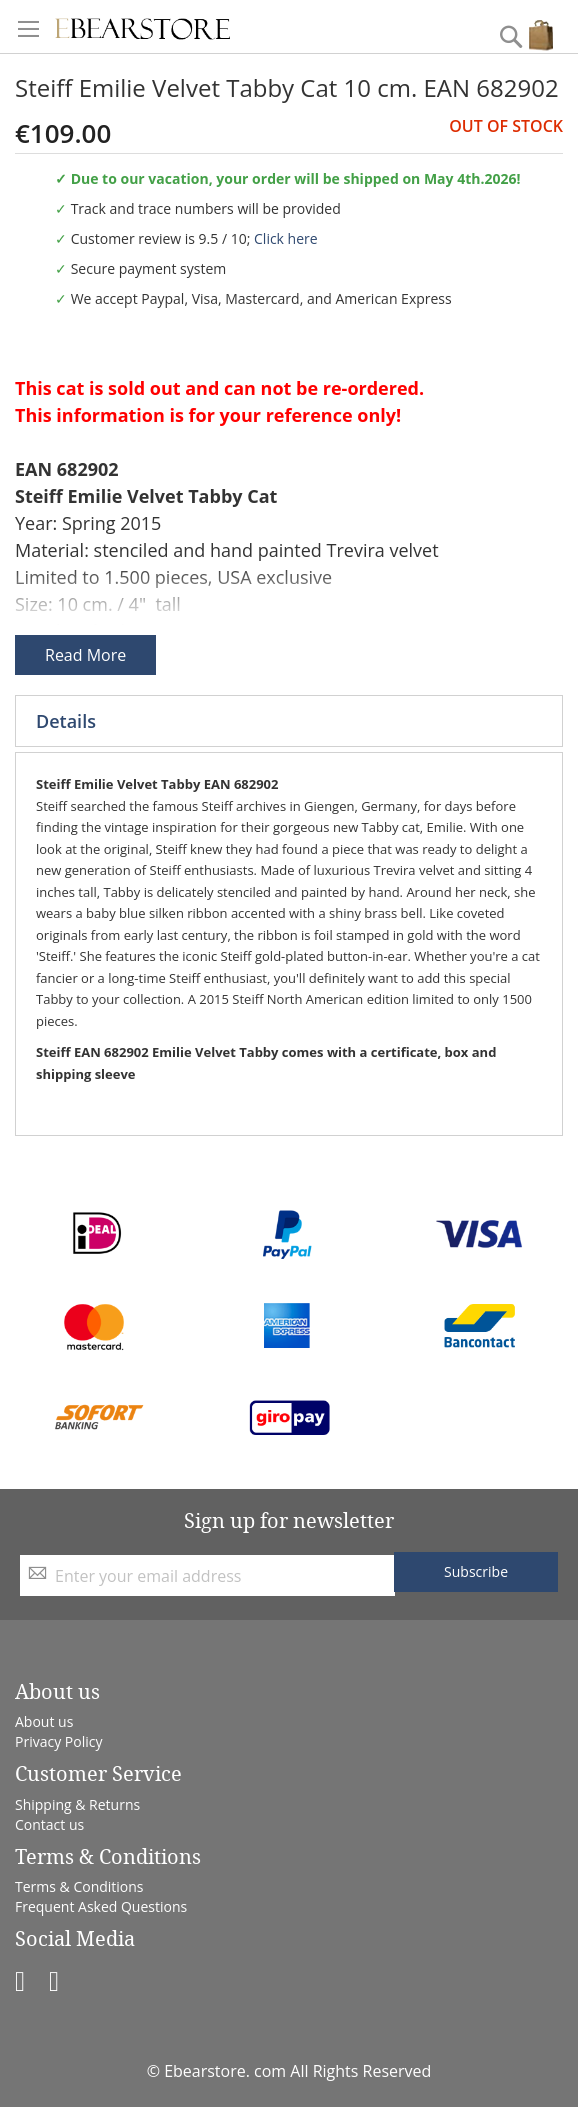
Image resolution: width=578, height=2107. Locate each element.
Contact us (49, 1824)
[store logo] (142, 26)
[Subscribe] (476, 1572)
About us (44, 1721)
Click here (286, 238)
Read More (85, 655)
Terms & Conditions (79, 1886)
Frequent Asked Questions (101, 1906)
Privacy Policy (58, 1741)
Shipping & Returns (77, 1804)
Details (66, 721)
